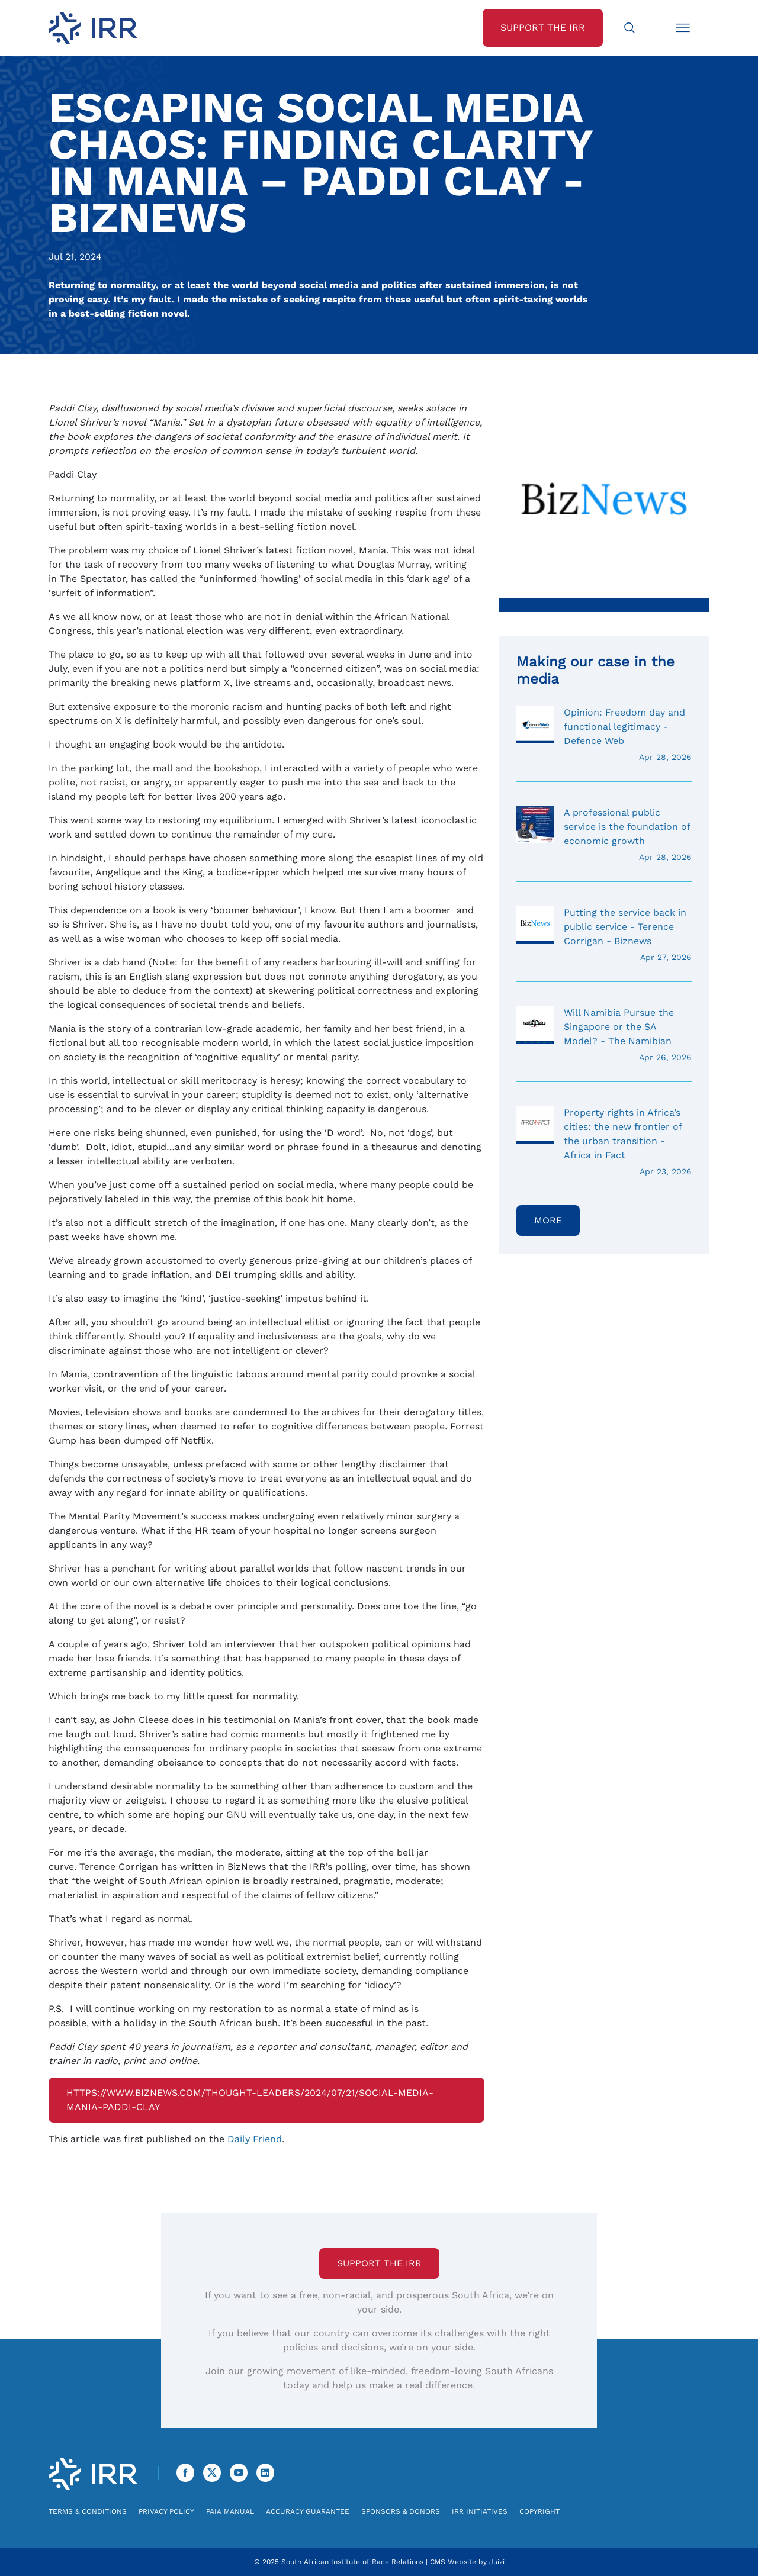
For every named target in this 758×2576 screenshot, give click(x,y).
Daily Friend (254, 2138)
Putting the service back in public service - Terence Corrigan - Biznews (604, 935)
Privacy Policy (166, 2511)
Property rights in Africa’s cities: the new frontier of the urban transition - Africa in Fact (604, 1142)
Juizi (497, 2562)
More (548, 1220)
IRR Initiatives (480, 2511)
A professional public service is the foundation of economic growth (604, 835)
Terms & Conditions (88, 2511)
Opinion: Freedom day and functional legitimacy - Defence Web (604, 735)
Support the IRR (379, 2263)
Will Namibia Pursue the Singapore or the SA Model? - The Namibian (604, 1035)
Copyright (539, 2511)
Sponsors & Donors (400, 2511)
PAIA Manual (230, 2511)
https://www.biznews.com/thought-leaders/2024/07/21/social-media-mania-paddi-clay (249, 2100)
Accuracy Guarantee (307, 2511)
